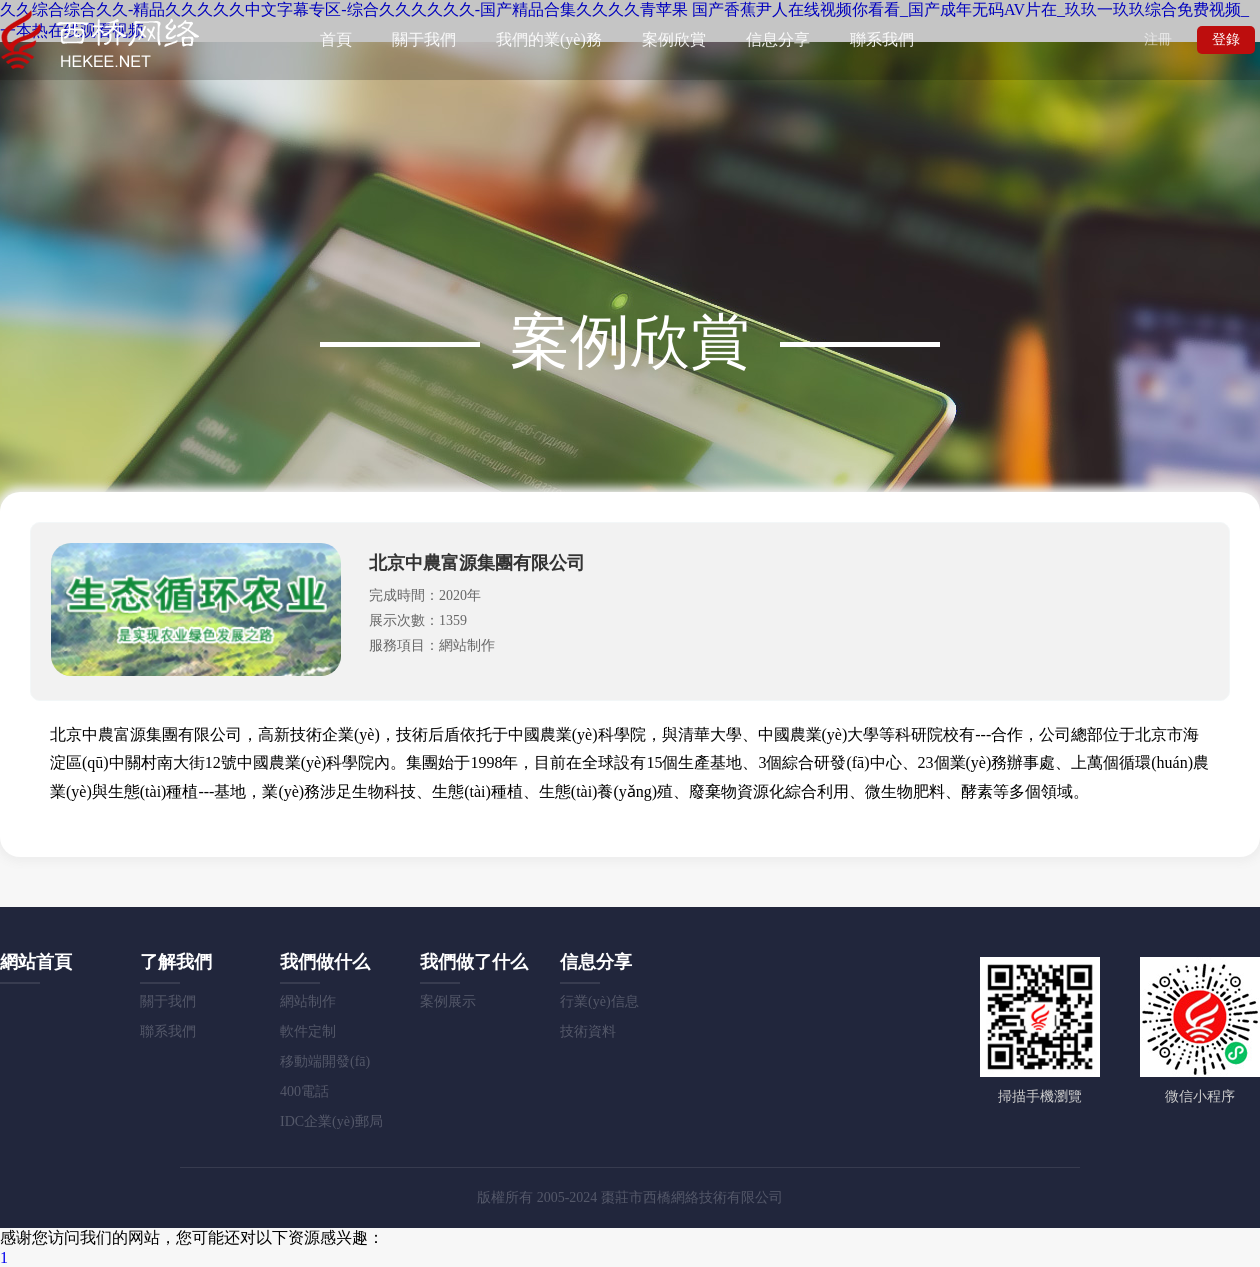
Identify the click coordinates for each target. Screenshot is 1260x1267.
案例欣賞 (674, 39)
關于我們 (424, 39)
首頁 (336, 39)
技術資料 (588, 1031)
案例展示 (448, 1001)
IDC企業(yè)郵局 (331, 1121)
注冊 (1158, 39)
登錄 (1226, 39)
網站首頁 (36, 962)
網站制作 (308, 1001)
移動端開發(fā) (325, 1061)
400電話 (304, 1091)
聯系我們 (882, 39)
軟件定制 (308, 1031)
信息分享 (778, 39)
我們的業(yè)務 (549, 39)
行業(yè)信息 (599, 1001)
